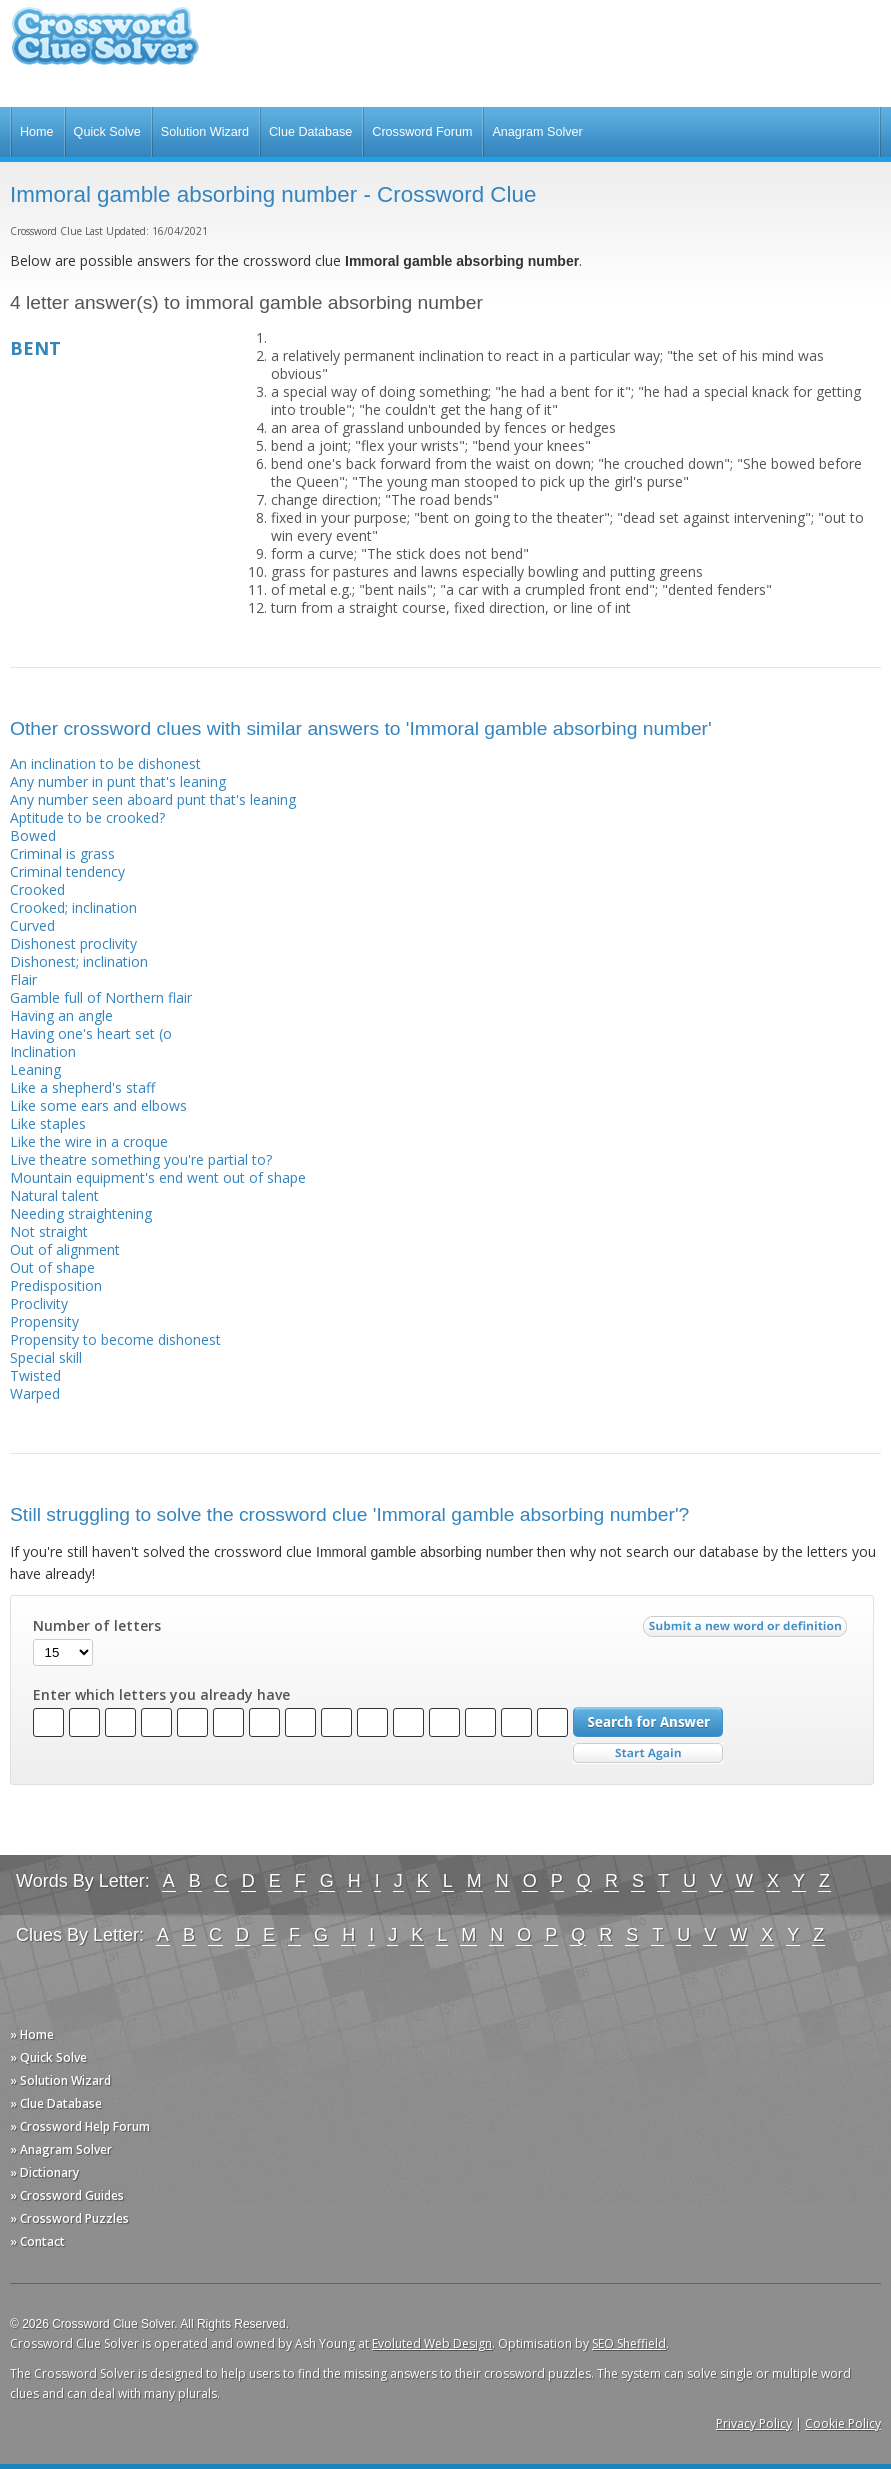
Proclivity (39, 1303)
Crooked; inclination (73, 907)
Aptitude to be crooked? (87, 817)
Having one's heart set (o (91, 1033)
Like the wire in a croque (89, 1141)
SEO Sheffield (629, 2343)
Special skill (46, 1357)
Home (37, 132)
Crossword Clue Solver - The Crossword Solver (105, 45)
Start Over (648, 1753)
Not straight (49, 1231)
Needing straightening (81, 1213)
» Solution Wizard (60, 2080)
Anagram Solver (537, 132)
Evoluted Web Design (432, 2343)
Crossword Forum (422, 132)
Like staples (48, 1123)
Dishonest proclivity (73, 943)
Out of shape (52, 1267)
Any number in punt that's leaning (118, 781)
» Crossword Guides (67, 2195)
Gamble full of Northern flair (101, 997)
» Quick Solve (48, 2057)
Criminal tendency (67, 871)
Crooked (37, 889)
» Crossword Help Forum (80, 2126)
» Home (32, 2034)
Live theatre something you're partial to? (141, 1159)
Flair (23, 979)
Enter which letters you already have (161, 1695)
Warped (35, 1393)
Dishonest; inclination (79, 961)
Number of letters (97, 1626)
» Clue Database (56, 2103)
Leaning (35, 1069)
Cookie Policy (843, 2423)
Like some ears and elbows (98, 1105)
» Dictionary (44, 2172)
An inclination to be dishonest (105, 763)
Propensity (44, 1321)
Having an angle (61, 1015)
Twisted (35, 1375)
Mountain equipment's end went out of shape (158, 1177)
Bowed (33, 835)
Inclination (43, 1051)
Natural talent (54, 1195)
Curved (32, 925)
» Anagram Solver (61, 2149)
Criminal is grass (62, 853)
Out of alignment (65, 1249)
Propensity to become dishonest (115, 1339)
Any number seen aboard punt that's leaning (153, 799)
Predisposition (56, 1285)
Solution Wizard (205, 132)
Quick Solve (107, 132)
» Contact (37, 2241)
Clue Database (310, 132)
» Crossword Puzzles (69, 2218)
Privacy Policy (754, 2423)
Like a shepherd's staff (82, 1087)
